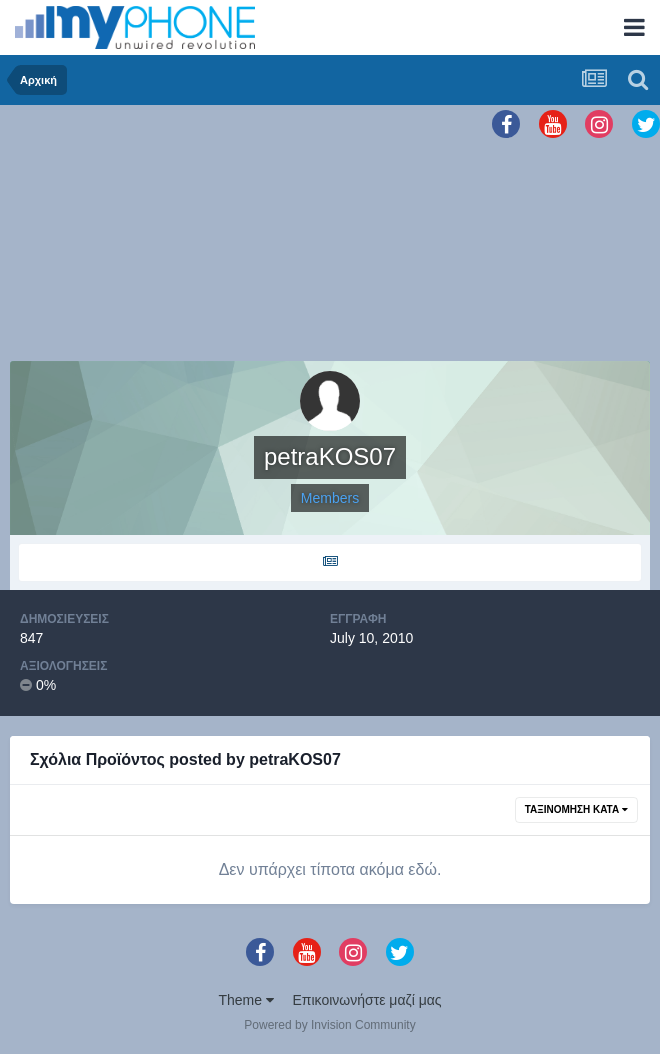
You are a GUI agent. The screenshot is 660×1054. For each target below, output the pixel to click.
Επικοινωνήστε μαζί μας (367, 1000)
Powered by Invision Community (329, 1025)
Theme (245, 1000)
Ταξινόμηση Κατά (576, 809)
